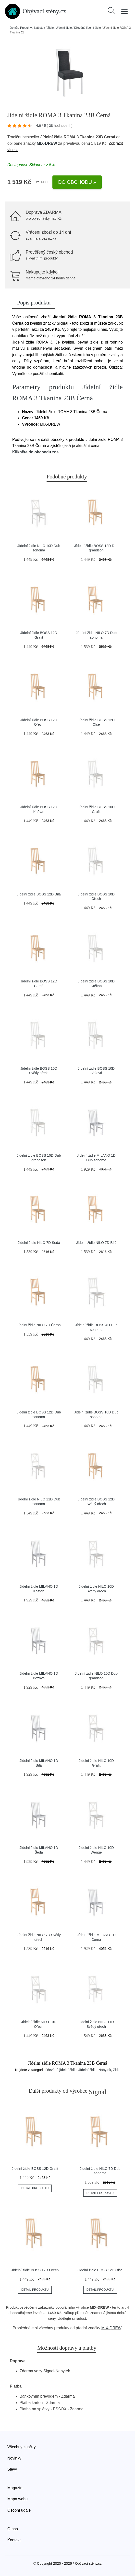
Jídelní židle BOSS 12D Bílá (39, 894)
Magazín (14, 2488)
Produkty (26, 27)
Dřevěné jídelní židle (87, 27)
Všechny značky (21, 2447)
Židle (50, 27)
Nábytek (39, 27)
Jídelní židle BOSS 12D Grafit (35, 2169)
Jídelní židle (64, 27)
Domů (14, 27)
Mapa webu (17, 2499)
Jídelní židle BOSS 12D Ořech (35, 2270)
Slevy (12, 2469)
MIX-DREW (47, 143)
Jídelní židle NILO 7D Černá (39, 1325)
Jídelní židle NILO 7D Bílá (96, 1243)
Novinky (14, 2458)
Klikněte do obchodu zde (35, 452)
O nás (12, 2529)
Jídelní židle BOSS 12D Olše (100, 2270)
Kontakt (14, 2540)
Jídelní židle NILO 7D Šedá (38, 1243)
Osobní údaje (19, 2510)
